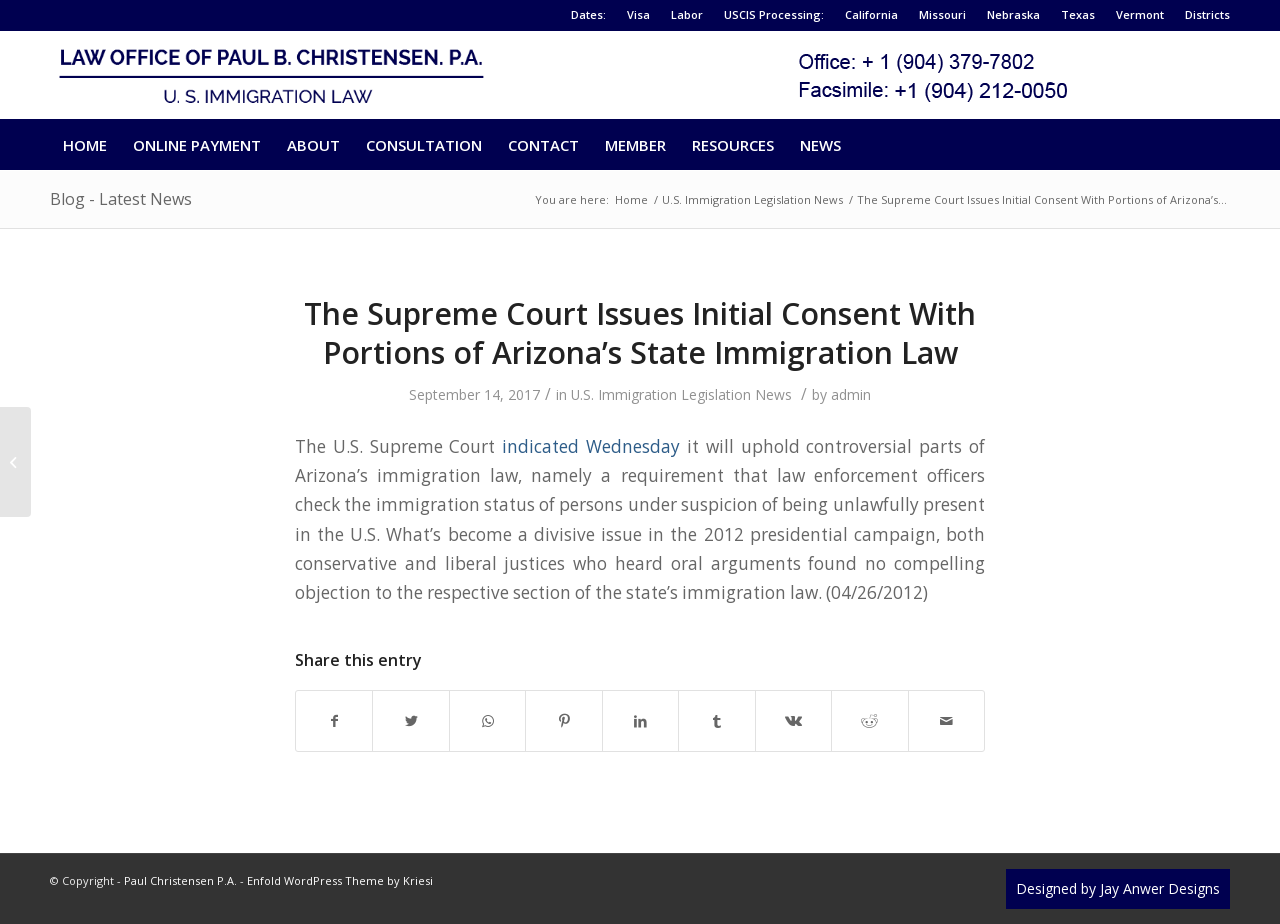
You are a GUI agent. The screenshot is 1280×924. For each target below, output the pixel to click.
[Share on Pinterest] (563, 721)
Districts (1207, 14)
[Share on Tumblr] (716, 721)
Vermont (1140, 14)
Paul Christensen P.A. (180, 880)
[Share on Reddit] (869, 721)
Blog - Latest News (121, 199)
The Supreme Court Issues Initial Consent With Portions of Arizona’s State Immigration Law (640, 333)
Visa (638, 14)
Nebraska (1013, 14)
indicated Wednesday (591, 446)
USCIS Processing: (774, 14)
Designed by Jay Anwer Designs (1118, 888)
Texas (1078, 14)
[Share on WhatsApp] (487, 721)
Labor (687, 14)
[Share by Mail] (947, 721)
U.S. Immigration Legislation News (681, 394)
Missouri (942, 14)
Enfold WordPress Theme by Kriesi (340, 880)
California (871, 14)
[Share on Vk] (793, 721)
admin (851, 394)
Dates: (588, 14)
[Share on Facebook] (334, 721)
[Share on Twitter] (410, 721)
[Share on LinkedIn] (640, 721)
